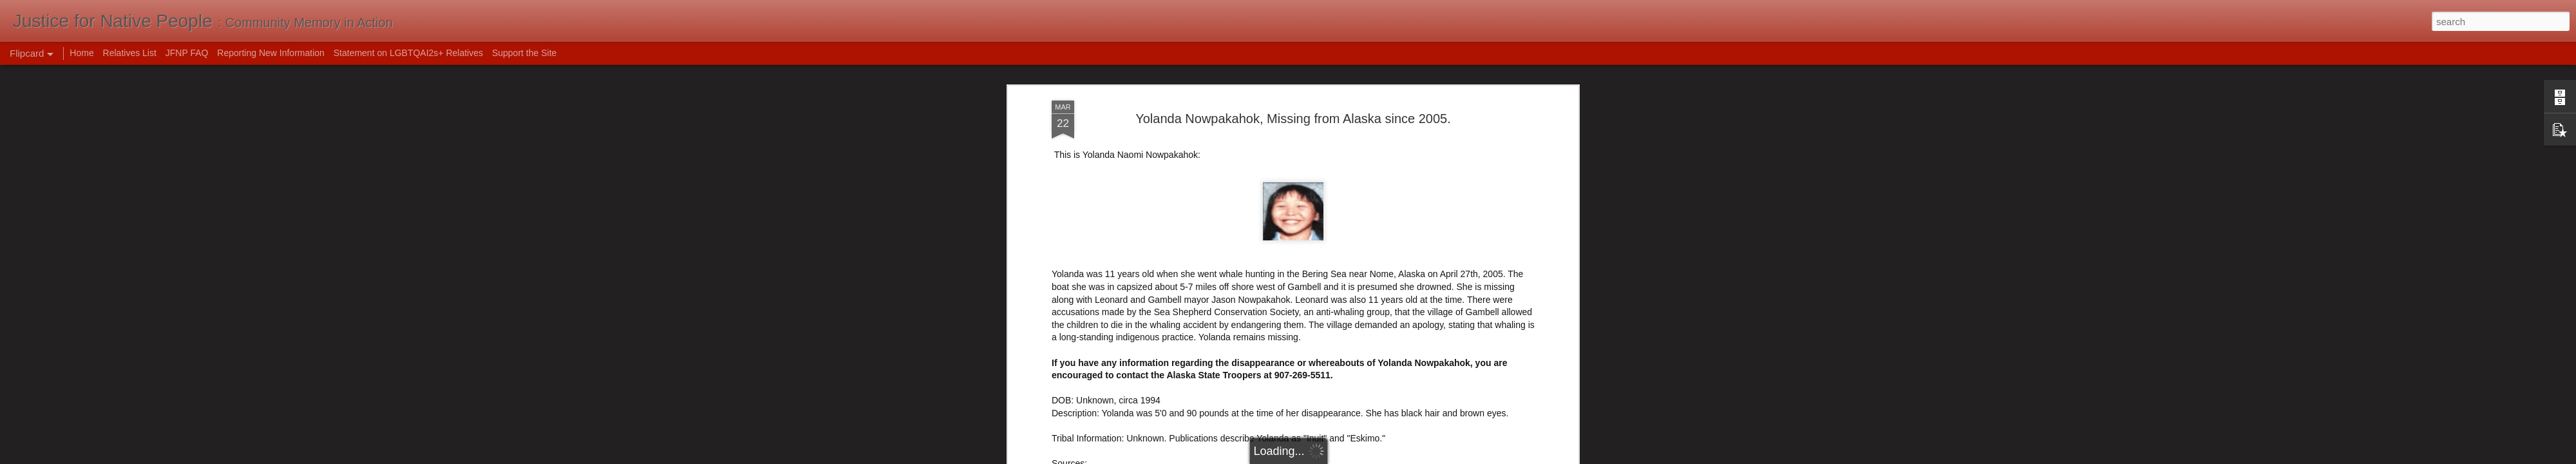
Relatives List (129, 53)
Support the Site (524, 53)
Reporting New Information (271, 53)
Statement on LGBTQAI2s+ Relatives (408, 53)
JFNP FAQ (187, 53)
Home (81, 53)
